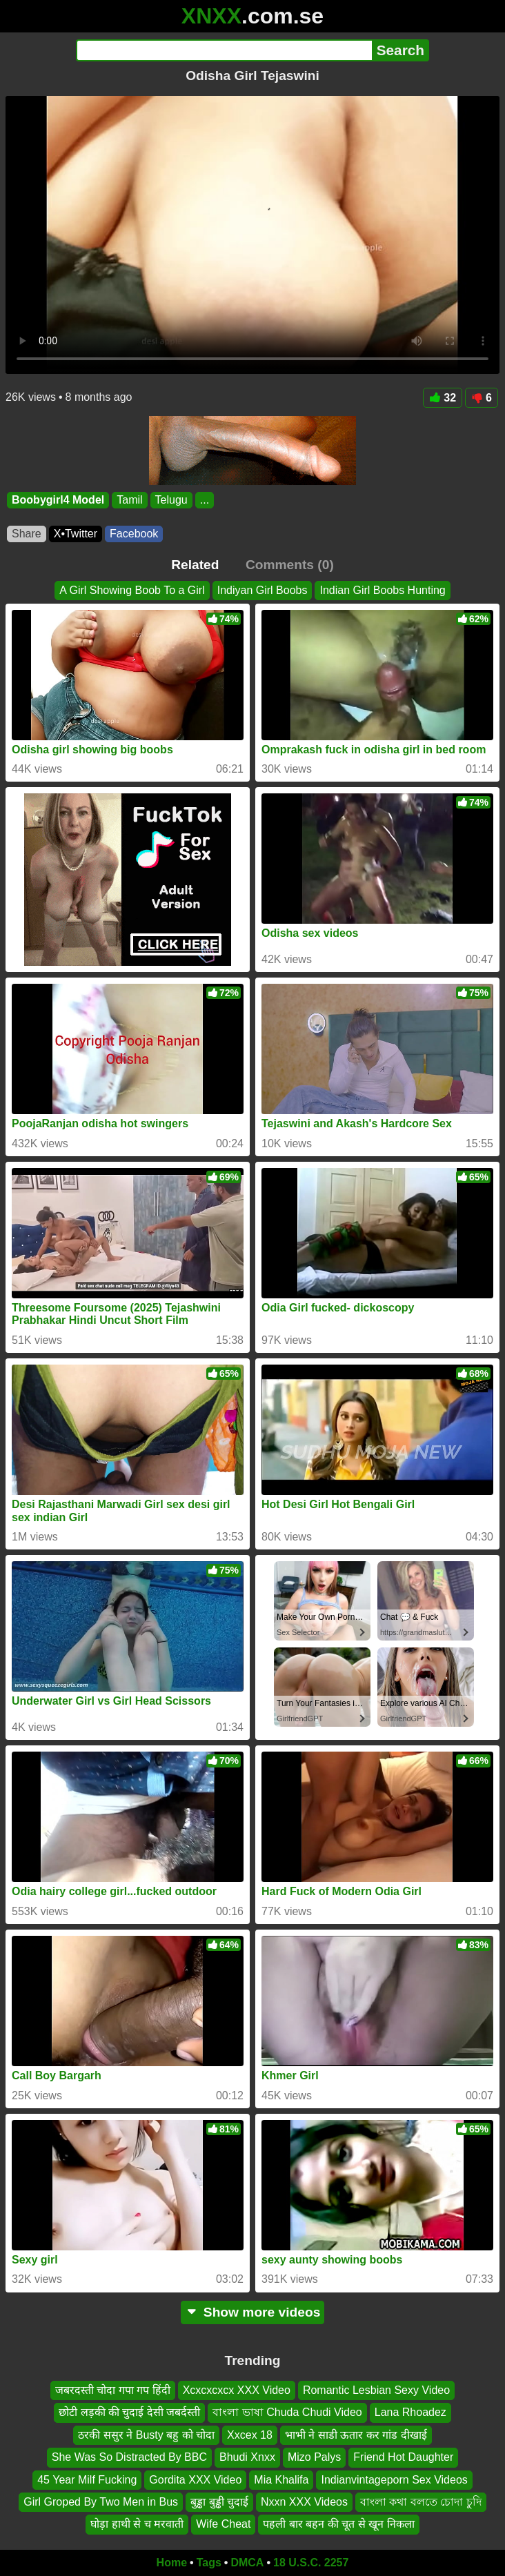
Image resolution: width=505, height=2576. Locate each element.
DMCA (247, 2562)
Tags (209, 2562)
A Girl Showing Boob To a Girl (131, 590)
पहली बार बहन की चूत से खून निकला (338, 2524)
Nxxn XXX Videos (304, 2502)
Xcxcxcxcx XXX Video (236, 2390)
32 (442, 398)
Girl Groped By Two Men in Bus (100, 2502)
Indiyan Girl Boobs (262, 590)
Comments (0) (290, 564)
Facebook (134, 533)
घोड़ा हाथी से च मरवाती (137, 2524)
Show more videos (253, 2312)
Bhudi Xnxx (247, 2457)
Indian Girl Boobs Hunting (382, 590)
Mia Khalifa (281, 2479)
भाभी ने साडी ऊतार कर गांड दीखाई (356, 2435)
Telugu (171, 500)
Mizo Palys (314, 2457)
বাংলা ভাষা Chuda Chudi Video (287, 2412)
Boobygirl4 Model (58, 500)
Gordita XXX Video (195, 2479)
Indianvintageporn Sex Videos (394, 2479)
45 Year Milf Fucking (87, 2479)
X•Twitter (75, 533)
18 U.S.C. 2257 (310, 2562)
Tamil (129, 500)
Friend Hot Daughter (403, 2457)
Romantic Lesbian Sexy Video (376, 2390)
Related (195, 564)
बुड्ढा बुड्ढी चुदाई (219, 2502)
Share (26, 533)
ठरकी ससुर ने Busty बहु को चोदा (146, 2435)
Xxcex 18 (250, 2435)
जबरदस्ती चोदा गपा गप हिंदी (112, 2390)
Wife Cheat (223, 2524)
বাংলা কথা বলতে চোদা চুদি (421, 2502)
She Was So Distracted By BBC (129, 2457)
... (204, 500)
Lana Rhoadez (410, 2412)
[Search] (224, 50)
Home (172, 2562)
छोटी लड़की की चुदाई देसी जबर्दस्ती (129, 2412)
